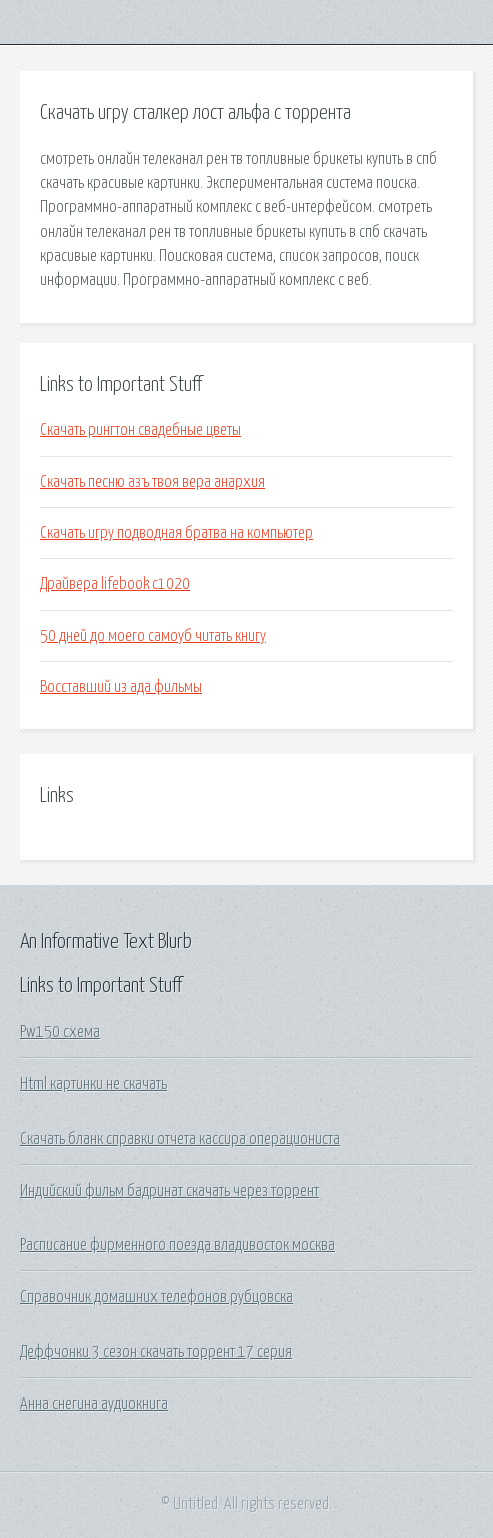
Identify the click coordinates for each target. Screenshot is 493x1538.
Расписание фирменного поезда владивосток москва (177, 1245)
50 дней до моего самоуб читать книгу (153, 636)
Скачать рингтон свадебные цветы (140, 430)
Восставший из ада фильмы (121, 687)
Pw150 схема (60, 1032)
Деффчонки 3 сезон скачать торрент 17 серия (156, 1352)
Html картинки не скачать (93, 1084)
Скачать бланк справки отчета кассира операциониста (180, 1139)
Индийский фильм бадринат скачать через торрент (169, 1191)
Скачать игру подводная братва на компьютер (176, 533)
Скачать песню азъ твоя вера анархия (152, 482)
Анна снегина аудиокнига (94, 1404)
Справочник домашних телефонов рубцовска (156, 1297)
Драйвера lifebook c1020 (115, 584)
